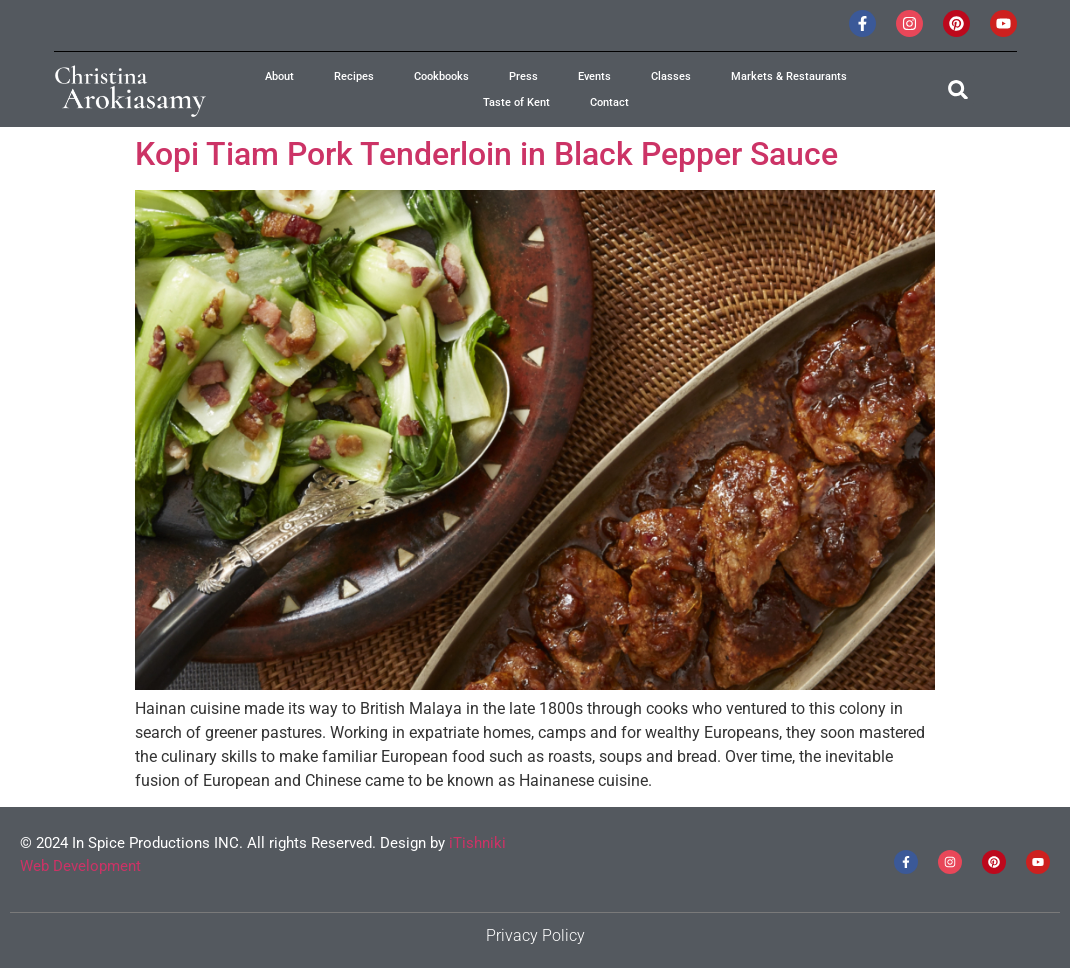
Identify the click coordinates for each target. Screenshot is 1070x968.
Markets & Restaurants (789, 76)
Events (594, 76)
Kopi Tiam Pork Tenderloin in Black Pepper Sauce (486, 154)
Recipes (354, 76)
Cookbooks (441, 76)
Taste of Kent (516, 102)
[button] (957, 89)
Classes (671, 76)
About (279, 76)
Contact (609, 102)
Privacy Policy (535, 935)
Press (523, 76)
